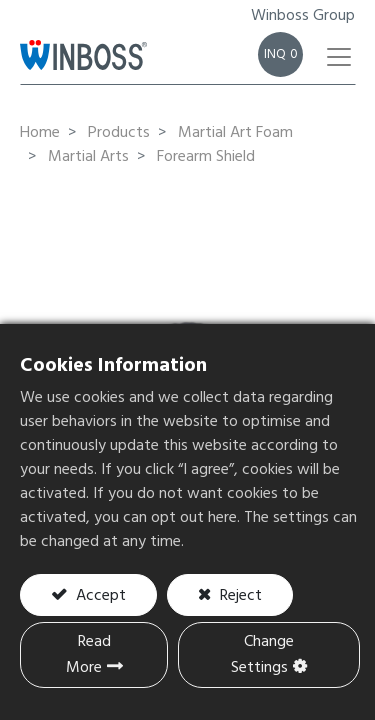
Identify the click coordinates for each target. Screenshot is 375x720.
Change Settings (262, 655)
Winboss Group (303, 16)
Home (40, 133)
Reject (239, 596)
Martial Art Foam (235, 133)
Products (119, 133)
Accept (99, 596)
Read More (88, 655)
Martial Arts (88, 157)
